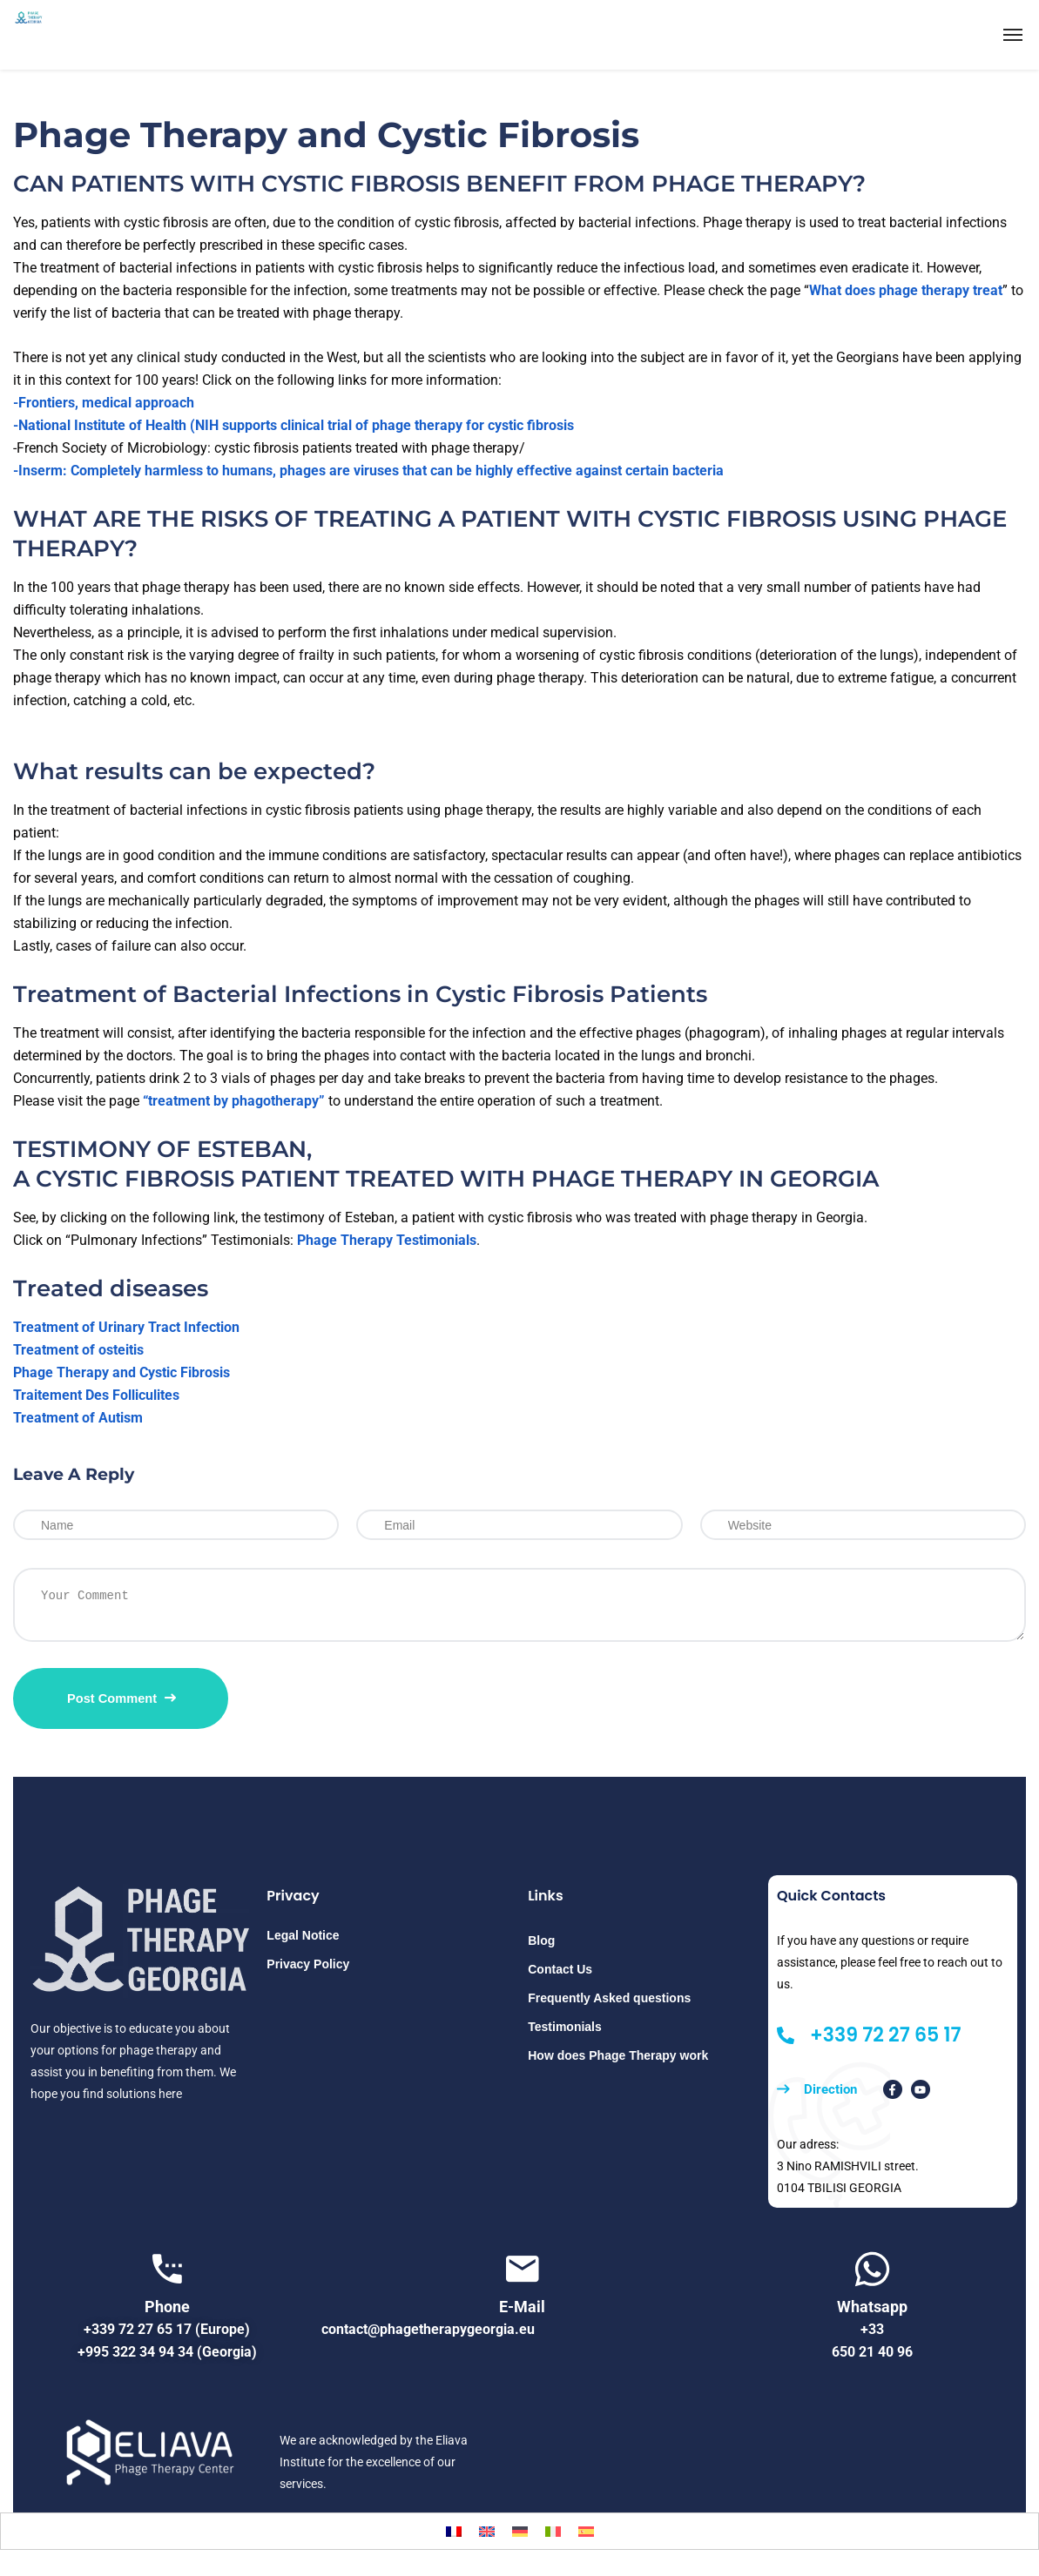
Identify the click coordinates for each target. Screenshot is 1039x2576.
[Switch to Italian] (553, 2531)
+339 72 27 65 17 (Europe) (167, 2329)
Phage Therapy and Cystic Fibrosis (121, 1372)
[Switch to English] (486, 2531)
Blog (541, 1940)
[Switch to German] (519, 2531)
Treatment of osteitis (78, 1350)
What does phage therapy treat (905, 290)
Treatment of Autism (78, 1417)
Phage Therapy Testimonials (386, 1240)
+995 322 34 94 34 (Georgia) (167, 2352)
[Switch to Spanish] (586, 2531)
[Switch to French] (453, 2531)
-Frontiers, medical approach (103, 402)
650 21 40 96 (872, 2352)
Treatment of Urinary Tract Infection (126, 1327)
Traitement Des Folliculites (96, 1395)
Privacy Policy (307, 1964)
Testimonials (565, 2027)
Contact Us (560, 1969)
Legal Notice (302, 1935)
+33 (872, 2329)
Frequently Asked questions (609, 1998)
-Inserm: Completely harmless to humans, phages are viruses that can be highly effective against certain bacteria (368, 470)
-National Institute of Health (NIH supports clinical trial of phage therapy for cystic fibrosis (293, 425)
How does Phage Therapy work (618, 2055)
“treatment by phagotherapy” (234, 1101)
